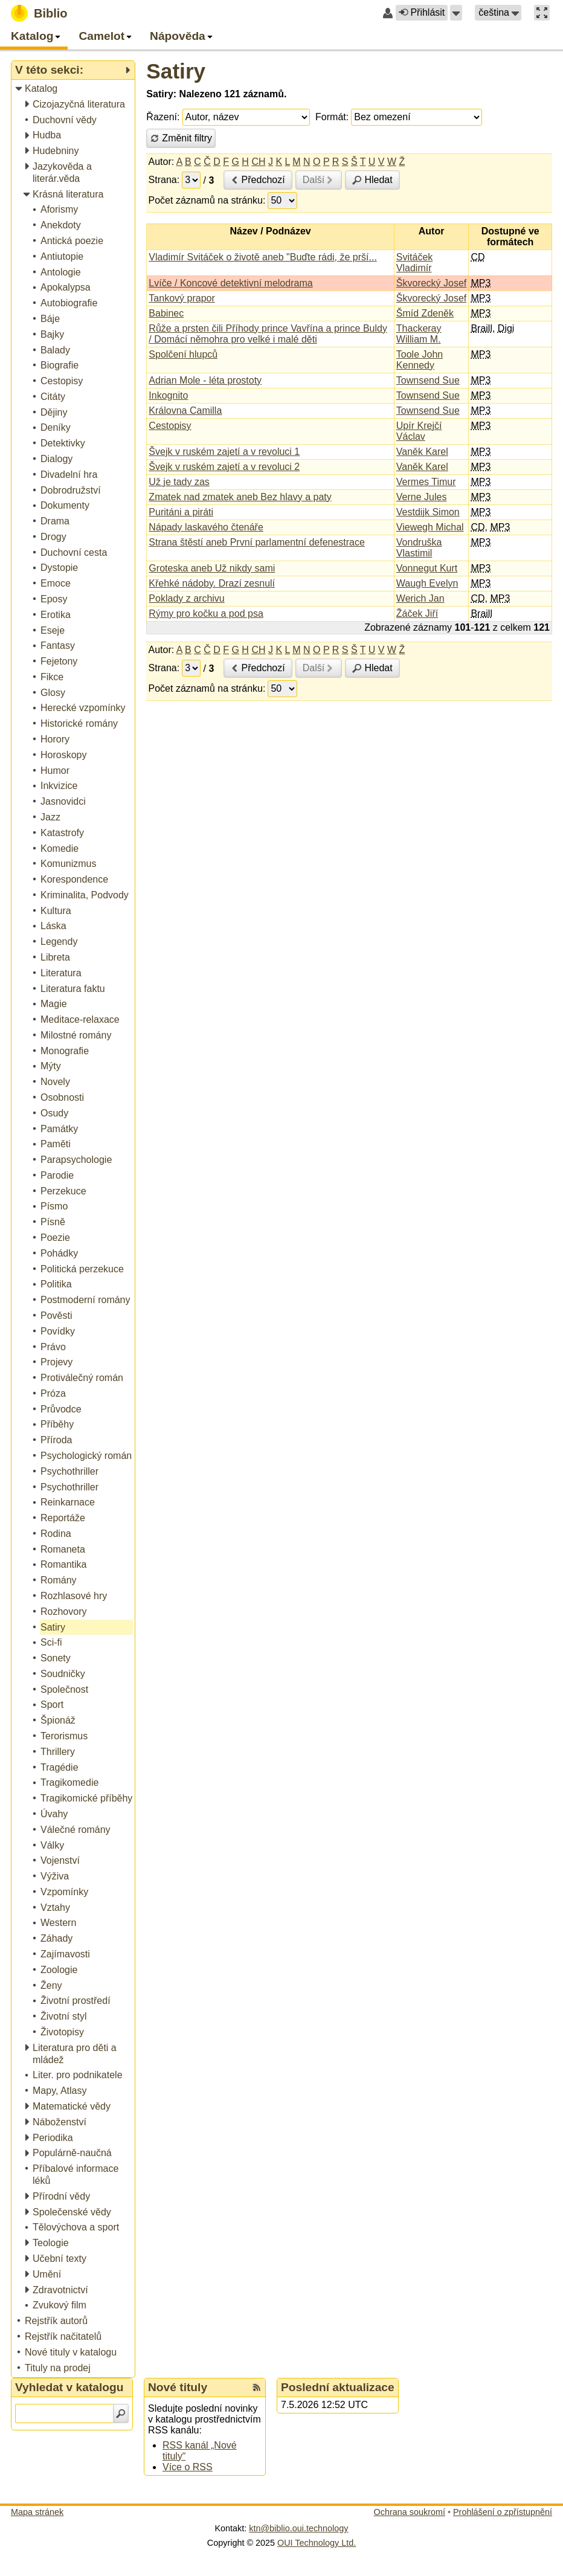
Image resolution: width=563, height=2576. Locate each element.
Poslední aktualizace (337, 2387)
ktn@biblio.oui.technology (298, 2528)
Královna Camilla (185, 410)
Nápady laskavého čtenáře (206, 527)
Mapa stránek (37, 2512)
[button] (456, 13)
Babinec (166, 313)
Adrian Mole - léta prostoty (205, 380)
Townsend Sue (428, 380)
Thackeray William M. (419, 333)
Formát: (332, 117)
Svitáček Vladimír (414, 262)
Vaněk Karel (422, 451)
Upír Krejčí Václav (419, 431)
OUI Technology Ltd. (316, 2543)
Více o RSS (187, 2467)
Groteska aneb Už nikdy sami (212, 568)
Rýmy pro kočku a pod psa (206, 613)
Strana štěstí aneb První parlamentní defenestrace (257, 542)
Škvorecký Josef (431, 283)
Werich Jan (420, 598)
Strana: (164, 180)
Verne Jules (421, 497)
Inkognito (168, 395)
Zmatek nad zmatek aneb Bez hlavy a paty (240, 497)
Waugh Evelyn (427, 583)
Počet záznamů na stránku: (207, 200)
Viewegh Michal (430, 527)
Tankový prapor (181, 298)
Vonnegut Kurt (426, 568)
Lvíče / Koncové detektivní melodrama (230, 283)
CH (258, 161)
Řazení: (162, 117)
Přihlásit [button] (422, 12)
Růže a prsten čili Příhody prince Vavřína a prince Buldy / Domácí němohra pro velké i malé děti (268, 333)
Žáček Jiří (417, 613)
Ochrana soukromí (409, 2512)
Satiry (175, 71)
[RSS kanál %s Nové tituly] (257, 2387)
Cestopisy (170, 425)
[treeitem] (74, 89)
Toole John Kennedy (419, 359)
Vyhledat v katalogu (69, 2387)
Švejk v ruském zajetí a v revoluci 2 (224, 467)
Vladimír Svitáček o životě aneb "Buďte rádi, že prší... (262, 257)
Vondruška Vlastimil (419, 547)
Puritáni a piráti (181, 512)
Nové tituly (177, 2387)
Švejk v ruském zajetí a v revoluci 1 (224, 451)
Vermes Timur (426, 482)
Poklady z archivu (186, 598)
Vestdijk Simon (428, 512)
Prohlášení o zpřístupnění (502, 2512)
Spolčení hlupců (183, 354)
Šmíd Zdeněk (425, 313)
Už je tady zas (179, 482)
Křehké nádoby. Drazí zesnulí (212, 583)
